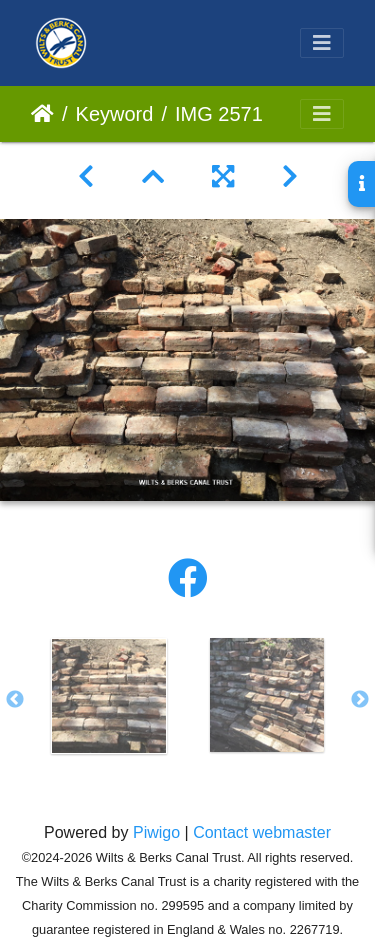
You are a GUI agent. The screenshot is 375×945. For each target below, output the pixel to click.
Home (42, 114)
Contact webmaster (262, 832)
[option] (109, 696)
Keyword (115, 114)
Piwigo (156, 832)
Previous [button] (15, 700)
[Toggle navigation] (322, 43)
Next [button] (360, 700)
